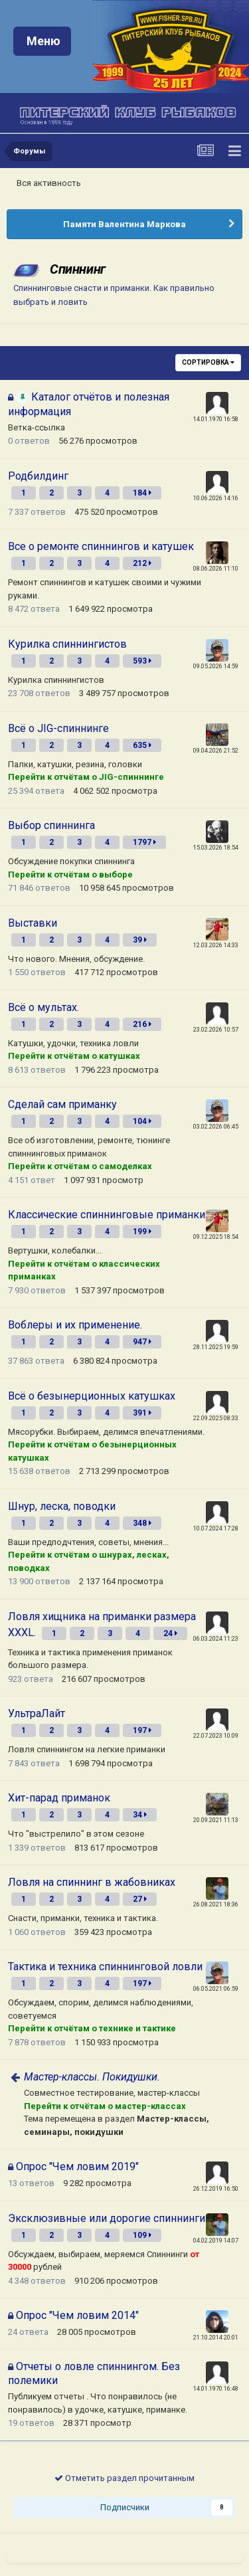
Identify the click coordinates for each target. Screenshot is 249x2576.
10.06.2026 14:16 (215, 498)
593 (142, 661)
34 (140, 1814)
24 (170, 1633)
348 (142, 1523)
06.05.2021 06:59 (215, 1988)
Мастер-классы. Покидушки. (92, 2076)
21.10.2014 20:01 (215, 2337)
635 (142, 745)
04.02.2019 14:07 (215, 2240)
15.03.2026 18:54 (215, 847)
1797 (144, 842)
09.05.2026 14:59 (215, 666)
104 (142, 1121)
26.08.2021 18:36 (215, 1904)
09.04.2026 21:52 (215, 750)
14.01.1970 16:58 (215, 419)
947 (142, 1341)
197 (142, 1730)
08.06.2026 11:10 (215, 568)
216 (142, 1024)
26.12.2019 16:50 (215, 2188)
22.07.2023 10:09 (215, 1735)
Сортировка (208, 362)
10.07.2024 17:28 (215, 1528)
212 (142, 563)
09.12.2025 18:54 (215, 1237)
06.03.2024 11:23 (215, 1638)
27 (140, 1899)
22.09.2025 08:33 (215, 1418)
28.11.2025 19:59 (215, 1347)
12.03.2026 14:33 (215, 945)
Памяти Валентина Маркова (124, 224)
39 (140, 940)
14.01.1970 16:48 (215, 2388)
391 (142, 1413)
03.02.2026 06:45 (215, 1126)
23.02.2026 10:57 (215, 1029)
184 (142, 493)
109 (142, 2235)
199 (142, 1231)
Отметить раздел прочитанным (124, 2478)
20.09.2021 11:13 (215, 1820)
